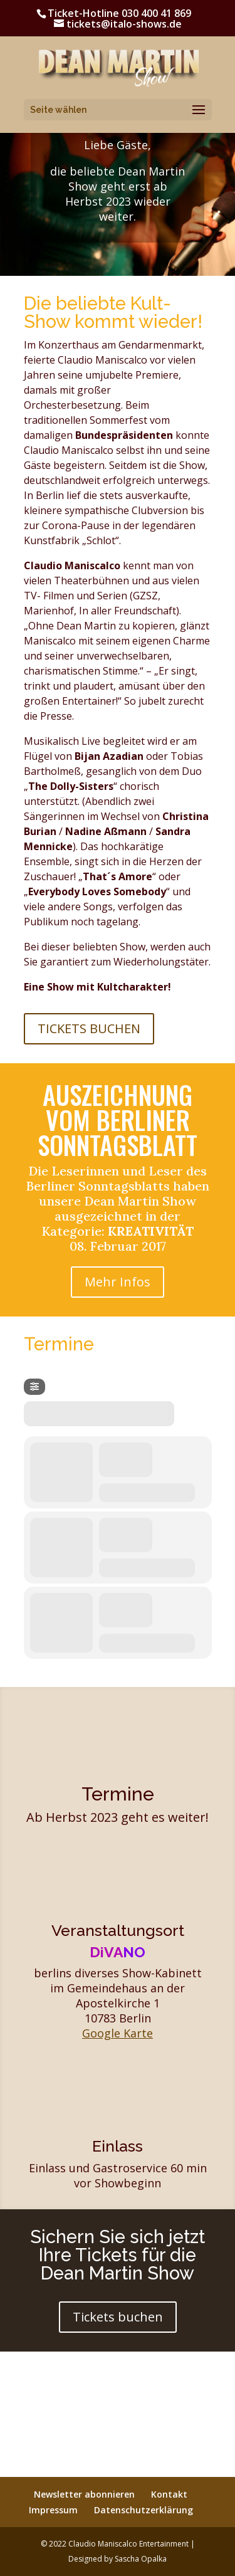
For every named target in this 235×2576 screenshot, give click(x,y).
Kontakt (169, 2494)
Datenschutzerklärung (143, 2510)
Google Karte (117, 2033)
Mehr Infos (117, 1281)
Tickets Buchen (89, 1028)
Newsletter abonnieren (84, 2494)
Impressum (53, 2510)
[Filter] (34, 1387)
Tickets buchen (118, 2316)
